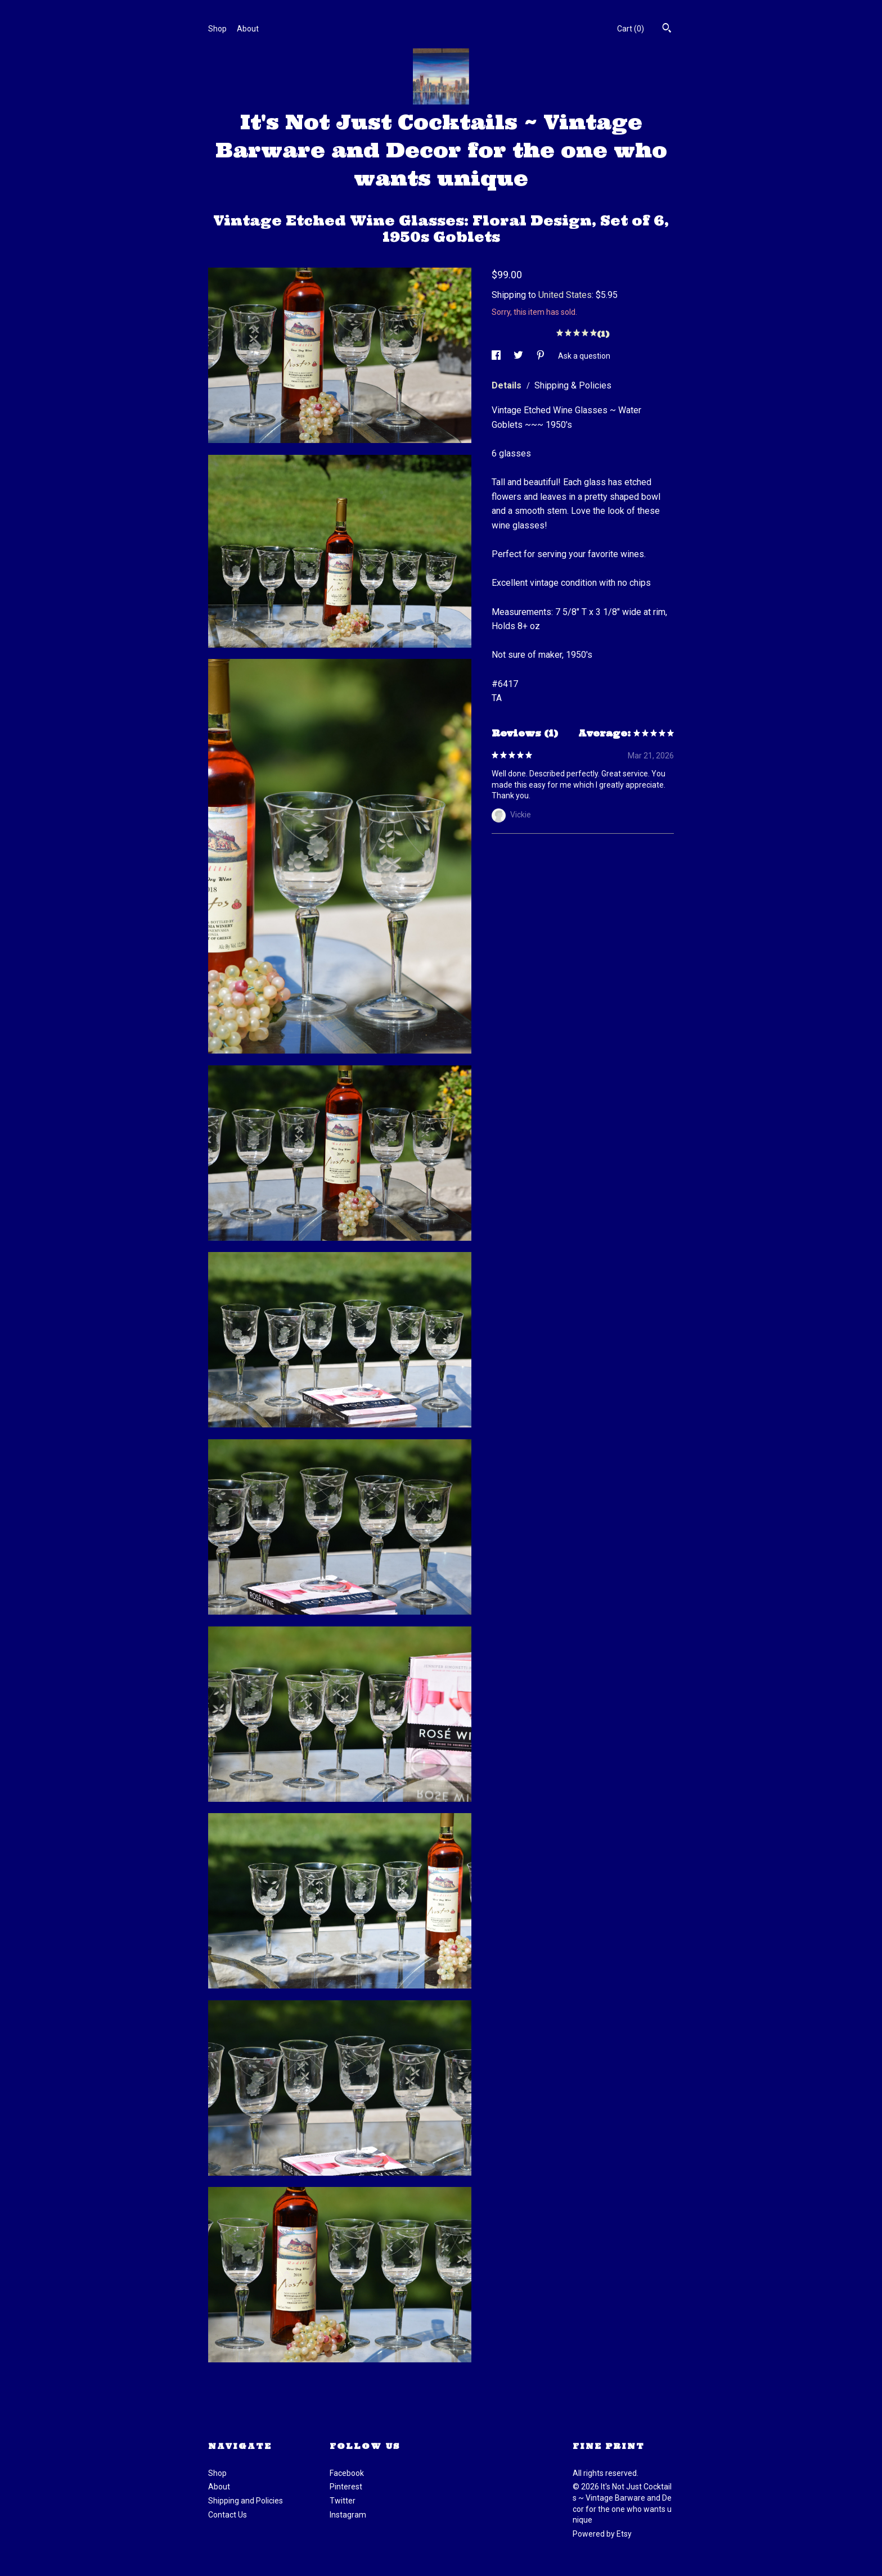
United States (565, 295)
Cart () (630, 28)
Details (508, 385)
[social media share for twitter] (519, 355)
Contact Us (227, 2514)
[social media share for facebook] (497, 355)
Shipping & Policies (572, 385)
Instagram (348, 2514)
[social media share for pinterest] (541, 355)
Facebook (347, 2473)
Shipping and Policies (245, 2500)
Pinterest (346, 2486)
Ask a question (584, 355)
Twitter (343, 2500)
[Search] (667, 29)
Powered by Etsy (602, 2533)
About (248, 28)
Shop (217, 28)
